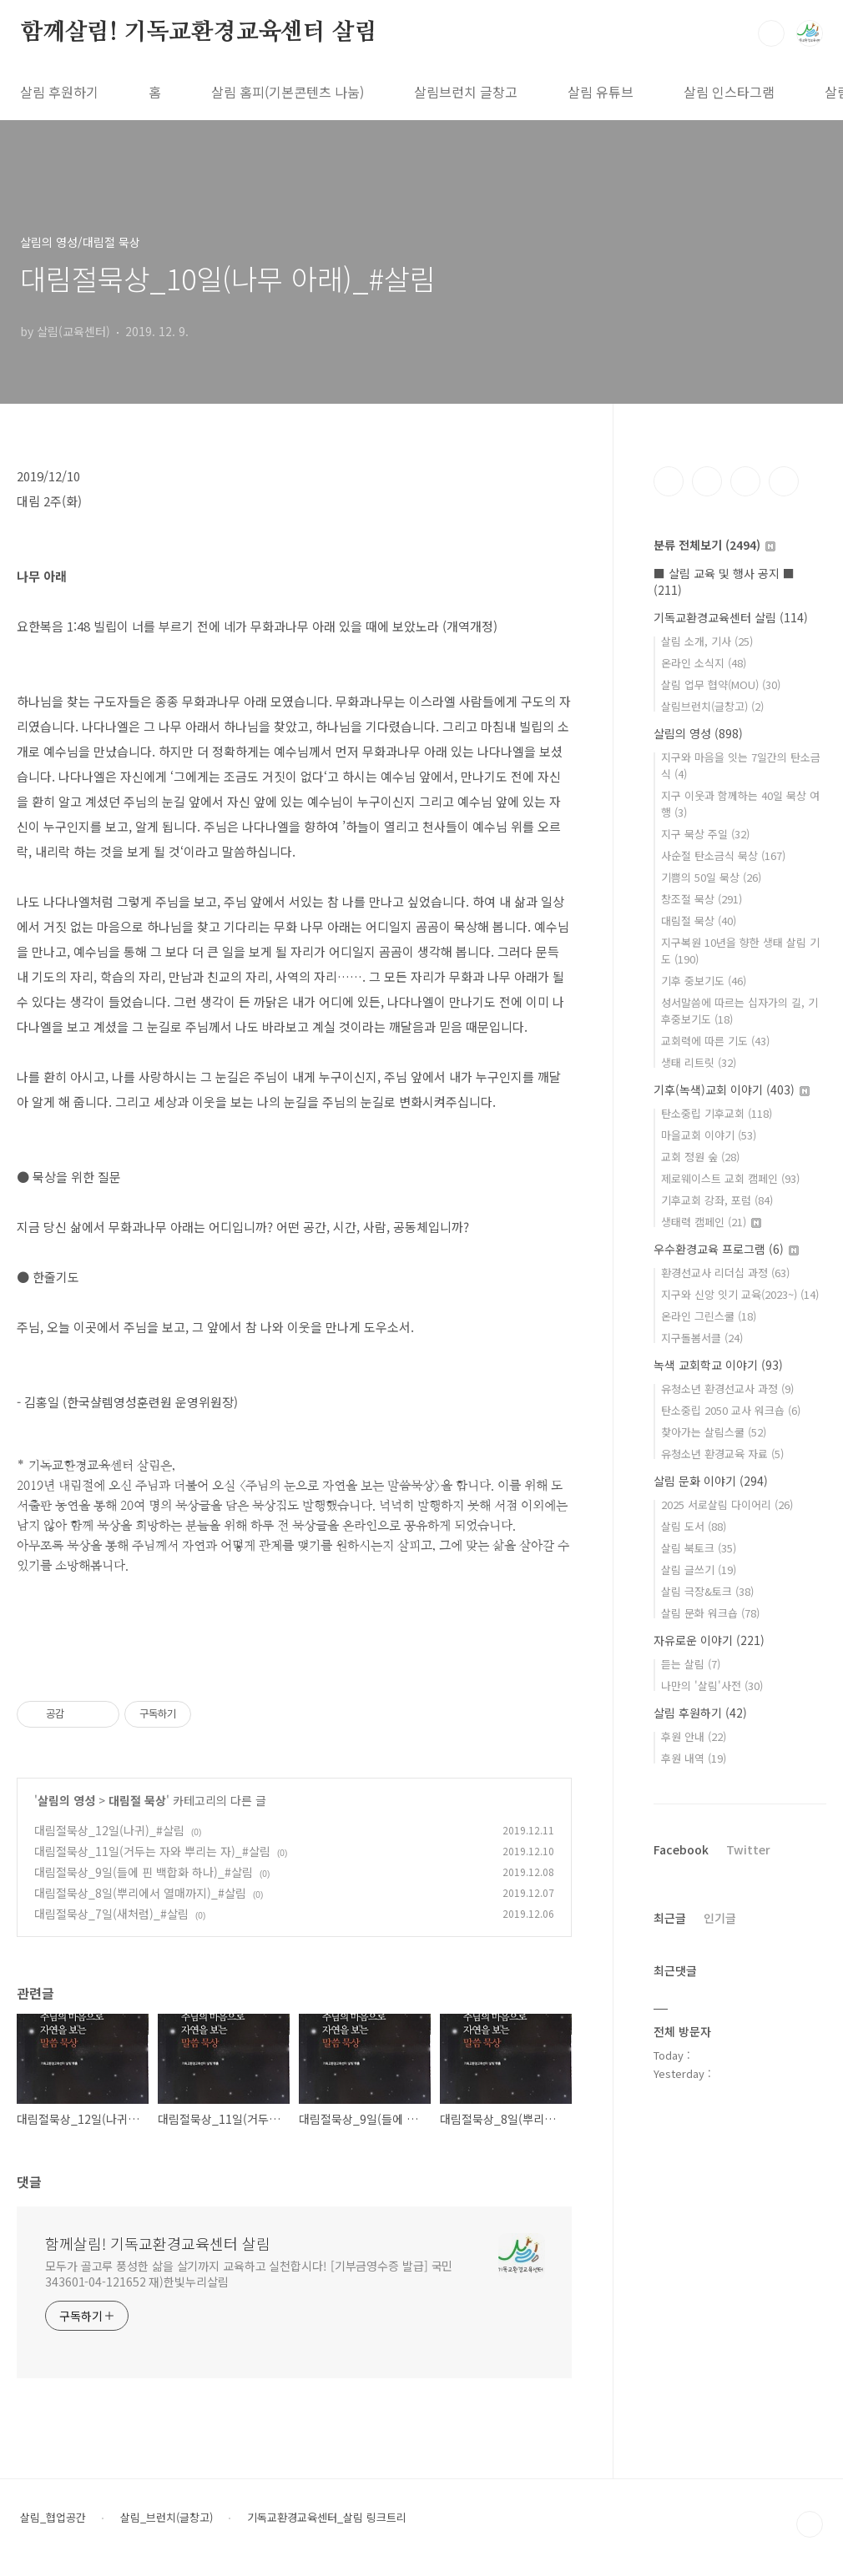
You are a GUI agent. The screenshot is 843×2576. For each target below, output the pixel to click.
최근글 (670, 1917)
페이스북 (669, 481)
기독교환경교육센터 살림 (731, 617)
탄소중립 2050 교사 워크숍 (730, 1410)
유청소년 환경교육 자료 (722, 1454)
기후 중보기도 (703, 981)
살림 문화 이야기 (711, 1480)
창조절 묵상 (701, 899)
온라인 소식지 (703, 663)
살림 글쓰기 (698, 1569)
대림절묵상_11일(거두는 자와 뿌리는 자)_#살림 (152, 1851)
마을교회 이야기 (708, 1135)
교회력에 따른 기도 (715, 1041)
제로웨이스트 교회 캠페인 (730, 1178)
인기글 (720, 1917)
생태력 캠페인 (711, 1222)
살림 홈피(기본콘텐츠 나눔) (287, 92)
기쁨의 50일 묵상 (711, 877)
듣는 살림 (690, 1664)
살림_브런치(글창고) (166, 2517)
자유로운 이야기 (709, 1640)
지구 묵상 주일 (705, 834)
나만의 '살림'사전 (712, 1685)
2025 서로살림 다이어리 (727, 1504)
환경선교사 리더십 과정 (725, 1272)
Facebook (681, 1849)
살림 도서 (693, 1526)
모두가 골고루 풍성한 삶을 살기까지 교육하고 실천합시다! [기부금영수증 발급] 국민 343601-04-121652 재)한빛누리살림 (248, 2273)
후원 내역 (693, 1758)
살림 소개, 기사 (707, 641)
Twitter (748, 1849)
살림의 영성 (66, 1800)
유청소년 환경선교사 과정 (727, 1388)
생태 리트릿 (698, 1062)
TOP (809, 2524)
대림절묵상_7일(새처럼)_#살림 (111, 1913)
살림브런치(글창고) (712, 706)
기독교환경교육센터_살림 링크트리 (326, 2517)
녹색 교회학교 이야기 (718, 1364)
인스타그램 (707, 481)
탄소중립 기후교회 (716, 1113)
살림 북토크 (698, 1548)
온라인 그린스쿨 (708, 1316)
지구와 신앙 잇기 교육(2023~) (740, 1294)
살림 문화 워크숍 (710, 1613)
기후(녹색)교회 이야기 (732, 1089)
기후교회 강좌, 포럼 (717, 1200)
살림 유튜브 (601, 92)
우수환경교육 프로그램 (726, 1248)
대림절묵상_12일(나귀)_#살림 (109, 1830)
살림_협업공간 (53, 2517)
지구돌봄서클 (702, 1338)
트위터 (745, 481)
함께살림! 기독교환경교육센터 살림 (198, 32)
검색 (771, 33)
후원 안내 (693, 1736)
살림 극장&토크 (707, 1591)
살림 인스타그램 (729, 92)
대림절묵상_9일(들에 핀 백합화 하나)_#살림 (143, 1872)
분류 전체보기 (714, 544)
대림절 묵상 (137, 1800)
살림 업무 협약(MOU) (720, 684)
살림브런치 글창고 (465, 92)
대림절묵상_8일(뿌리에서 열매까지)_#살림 (140, 1892)
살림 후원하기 (59, 92)
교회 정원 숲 (700, 1157)
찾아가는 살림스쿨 (713, 1432)
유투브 (784, 481)
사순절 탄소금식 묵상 (723, 855)
